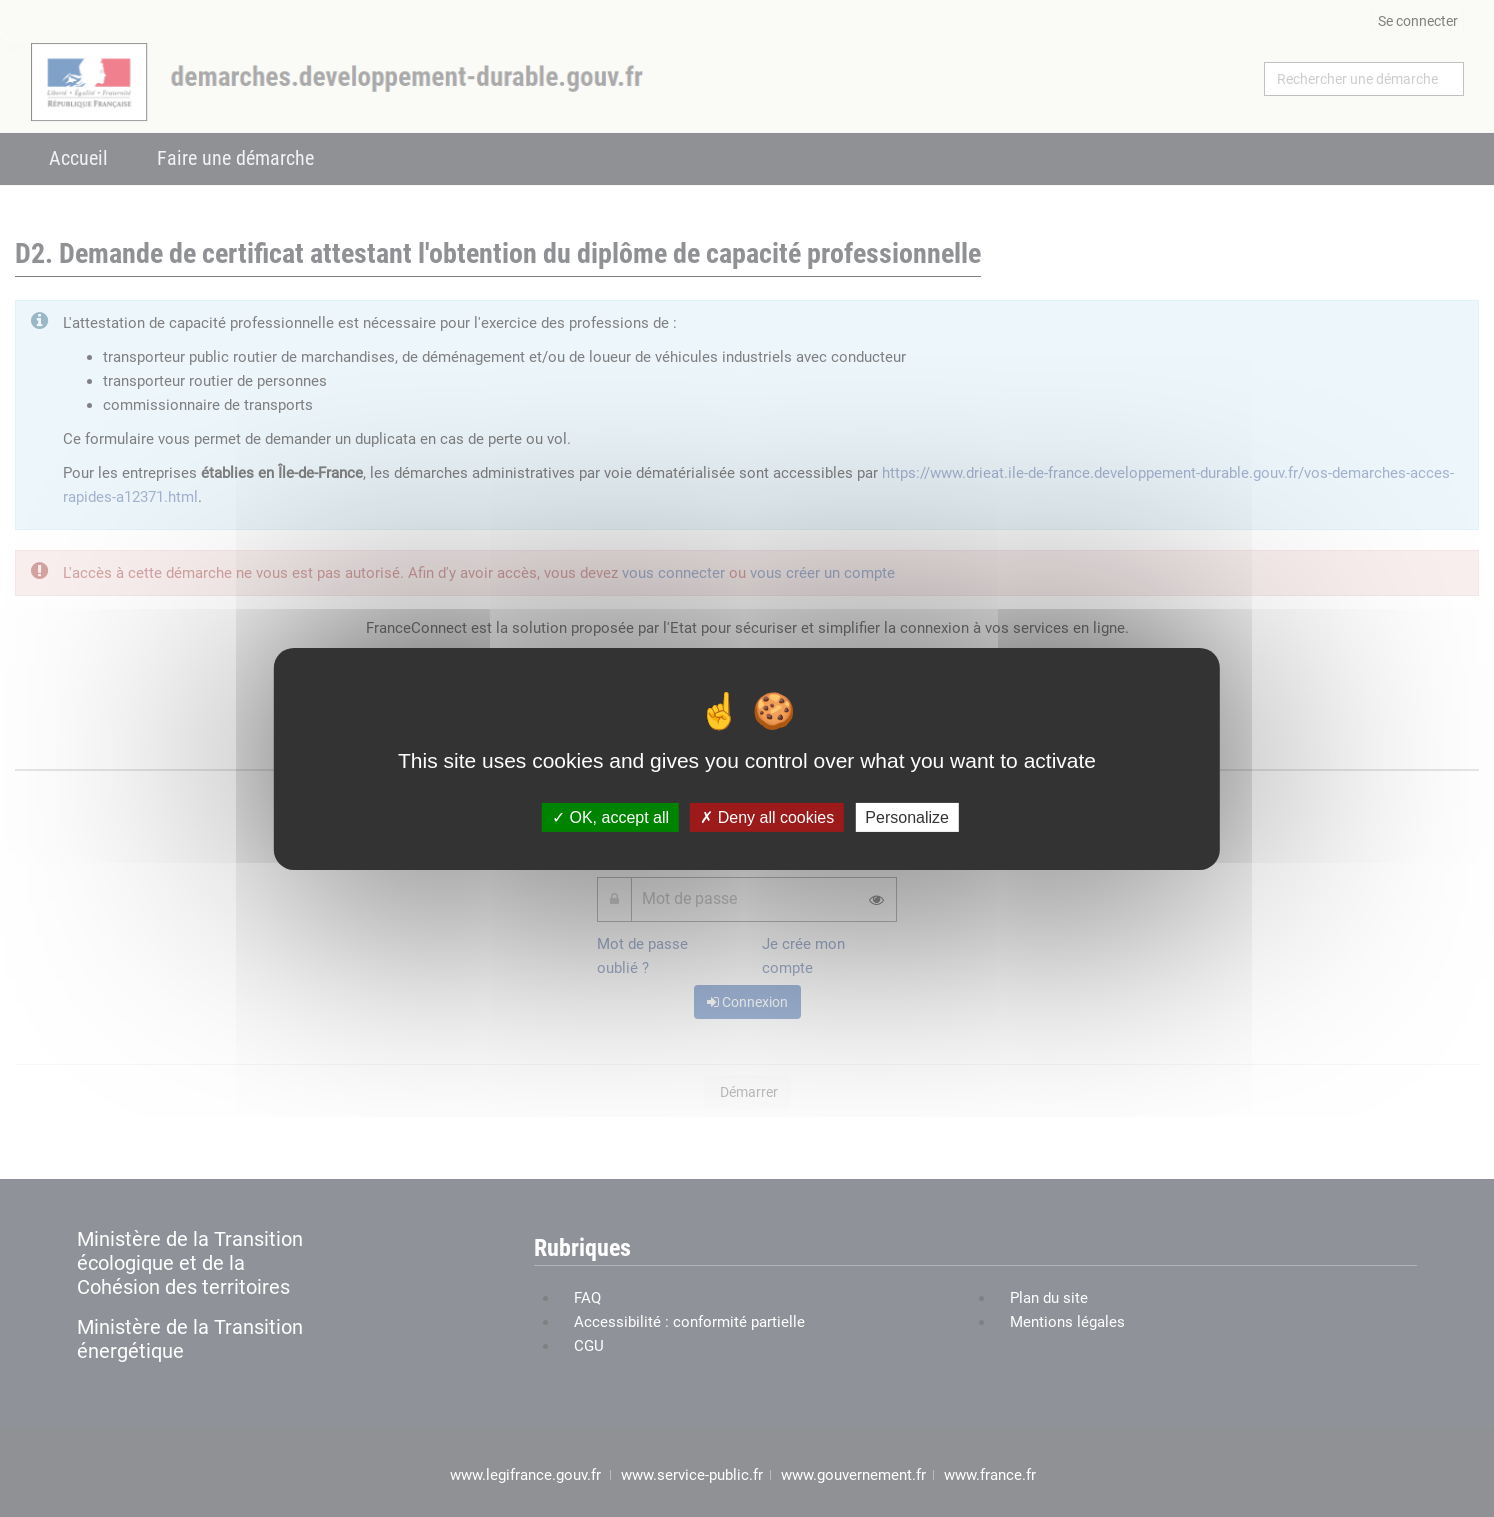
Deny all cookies (767, 816)
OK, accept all (610, 816)
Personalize (907, 816)
